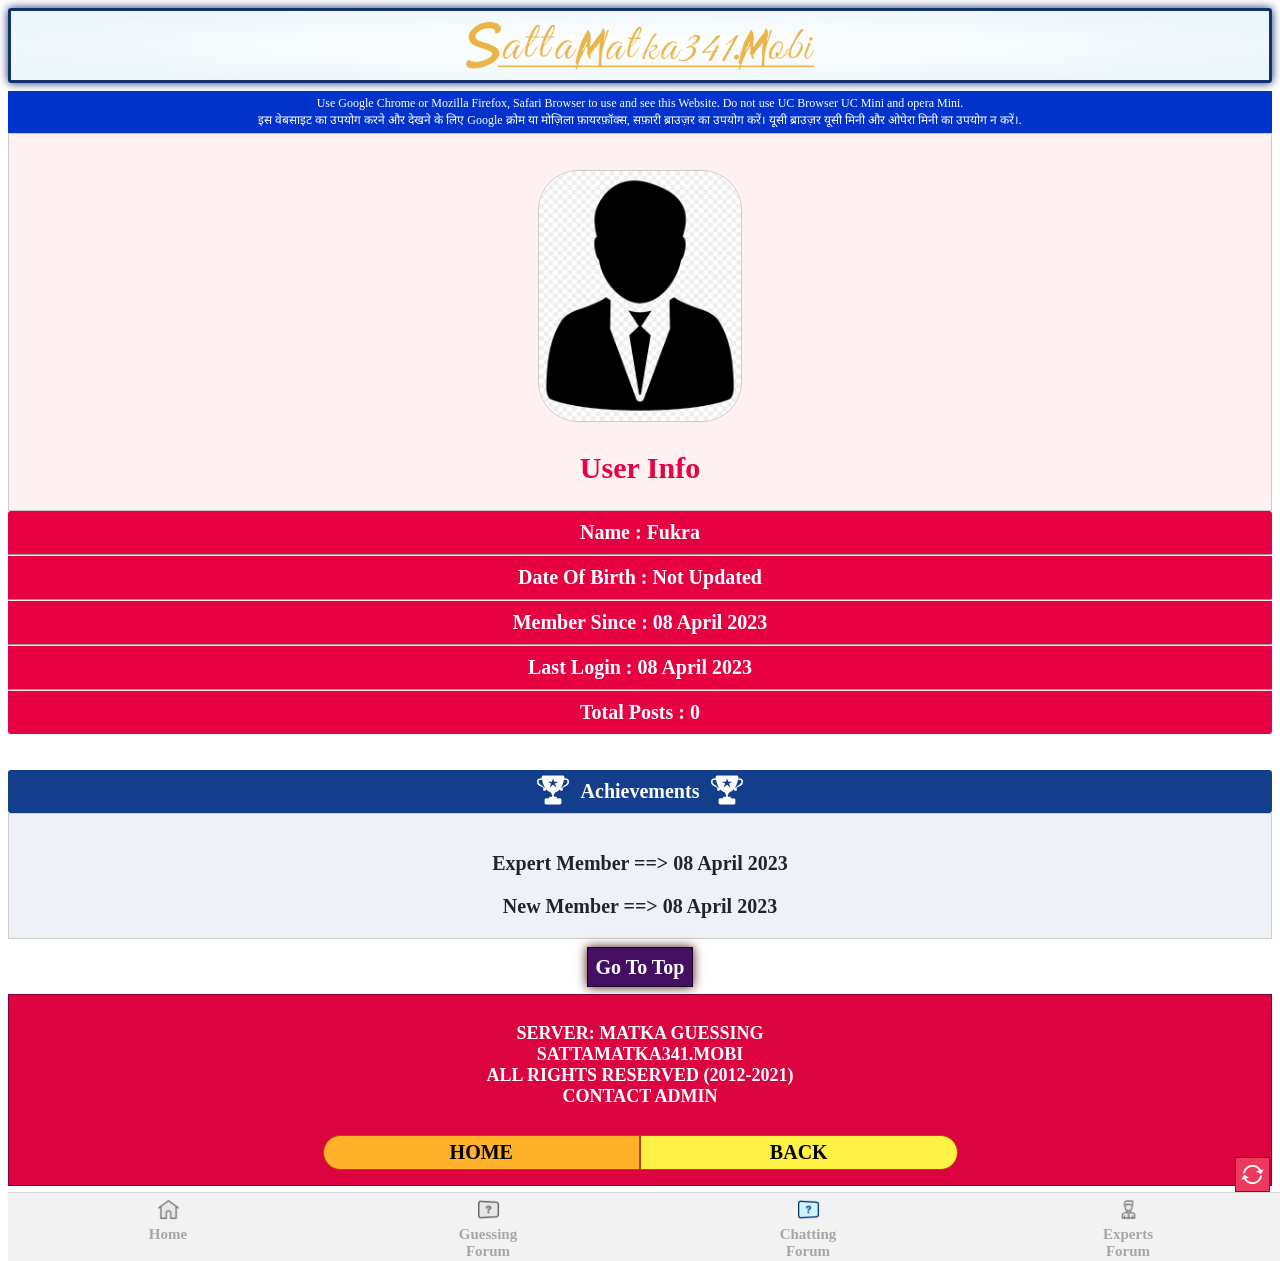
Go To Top (640, 967)
